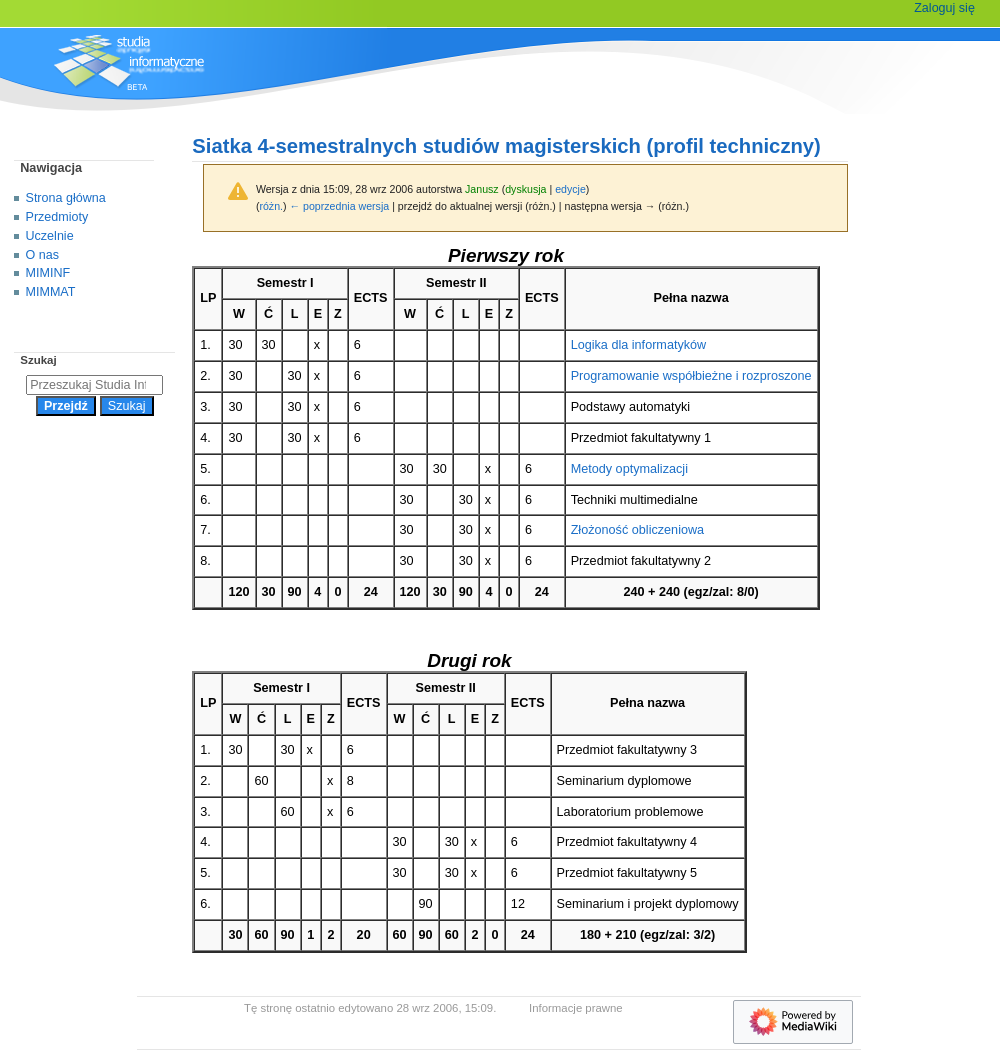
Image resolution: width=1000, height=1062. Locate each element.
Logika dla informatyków (639, 345)
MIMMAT (51, 292)
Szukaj (38, 360)
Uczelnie (50, 236)
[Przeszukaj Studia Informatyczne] (94, 385)
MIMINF (48, 273)
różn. (271, 206)
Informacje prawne (576, 1008)
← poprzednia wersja (340, 206)
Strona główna (66, 198)
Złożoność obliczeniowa (638, 530)
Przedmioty (57, 217)
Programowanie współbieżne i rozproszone (691, 376)
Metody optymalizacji (629, 469)
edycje (570, 189)
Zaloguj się (944, 8)
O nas (42, 255)
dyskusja (525, 189)
